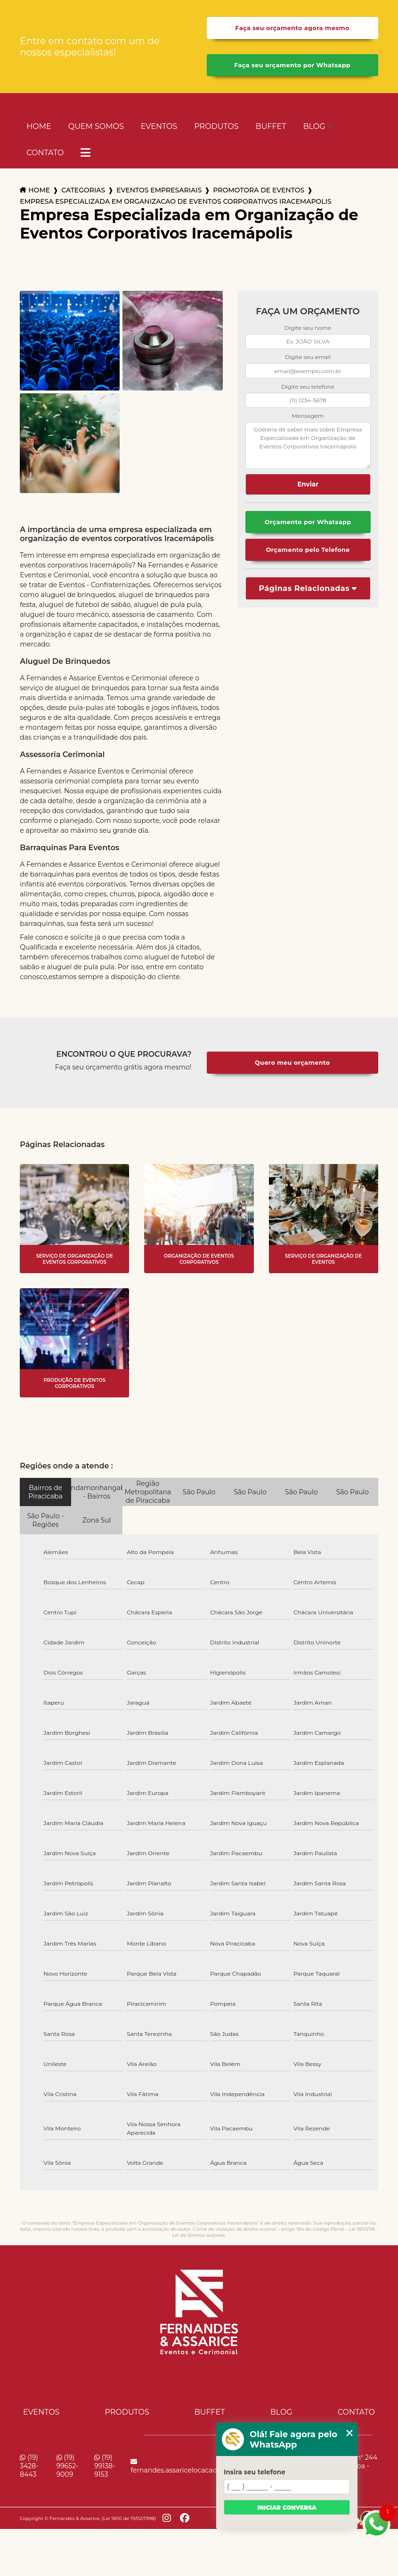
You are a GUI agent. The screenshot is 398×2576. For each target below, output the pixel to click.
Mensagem (308, 415)
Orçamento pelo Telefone (307, 549)
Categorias (83, 190)
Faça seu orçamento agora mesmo (292, 28)
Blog (314, 126)
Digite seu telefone (307, 386)
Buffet (271, 126)
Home (38, 126)
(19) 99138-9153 (104, 2466)
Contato (45, 152)
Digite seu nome (307, 327)
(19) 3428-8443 (29, 2466)
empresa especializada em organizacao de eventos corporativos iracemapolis (175, 201)
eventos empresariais (159, 190)
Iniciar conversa (286, 2507)
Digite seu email (308, 356)
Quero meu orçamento (292, 1062)
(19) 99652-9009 (68, 2466)
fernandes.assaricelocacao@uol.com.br (194, 2466)
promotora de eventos (258, 190)
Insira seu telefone (254, 2472)
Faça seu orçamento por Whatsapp (292, 65)
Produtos (216, 126)
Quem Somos (96, 126)
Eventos (159, 126)
